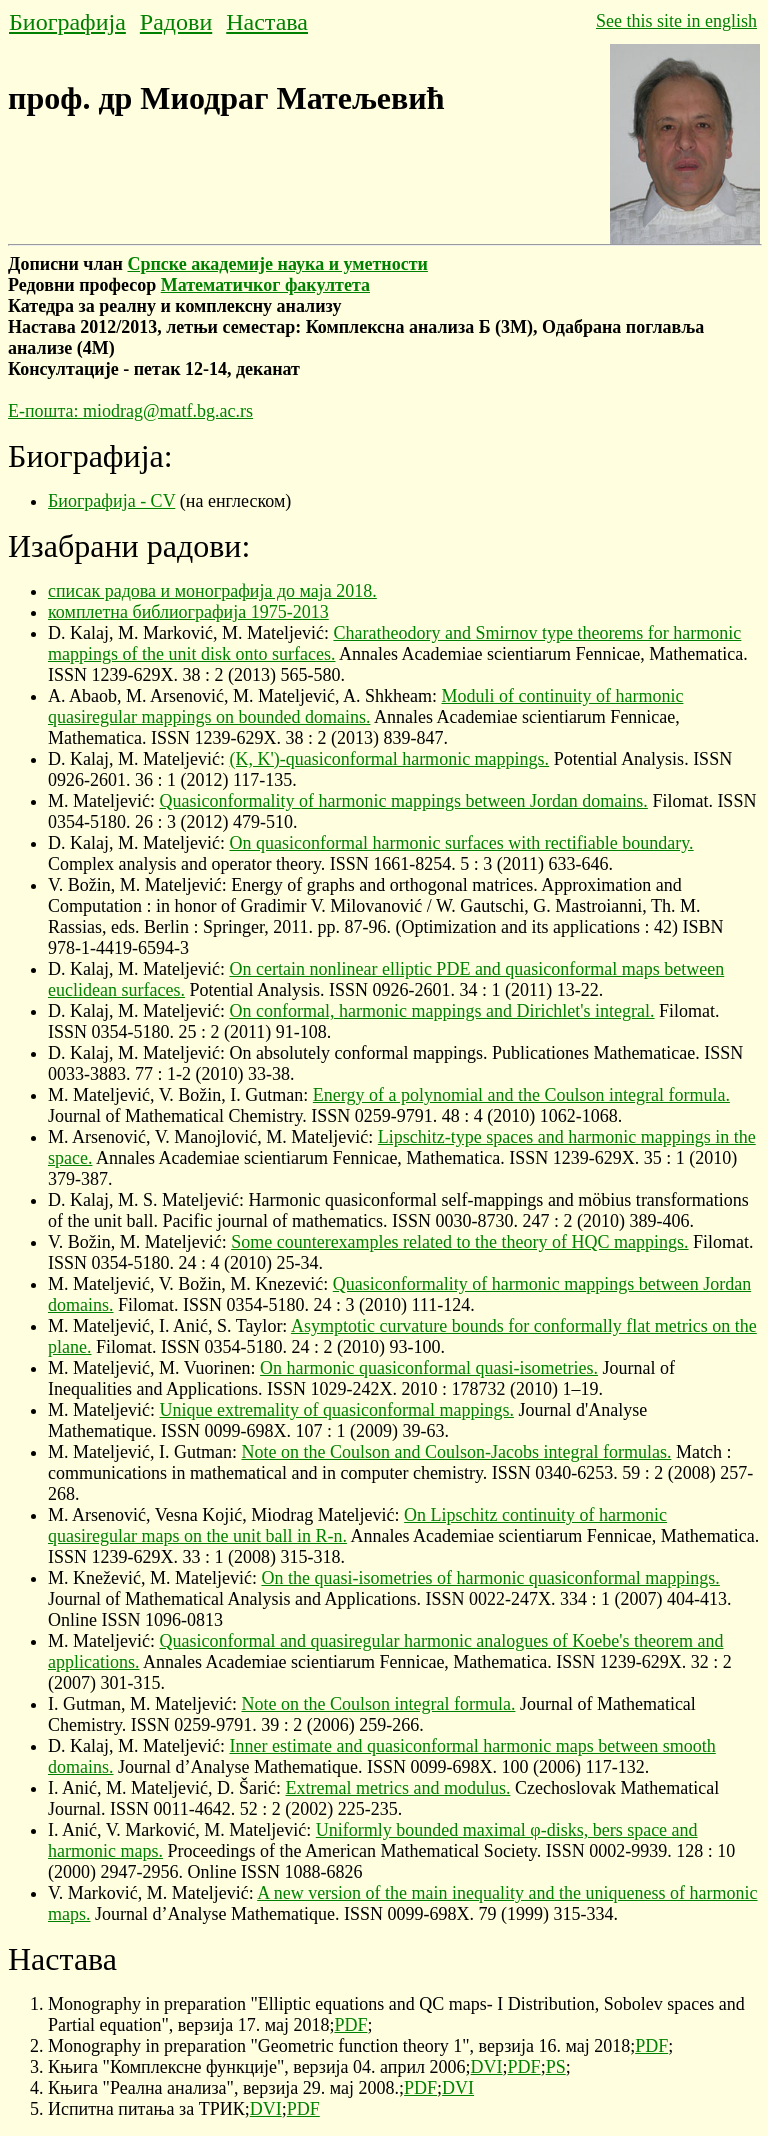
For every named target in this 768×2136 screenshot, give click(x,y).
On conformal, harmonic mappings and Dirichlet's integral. (441, 1011)
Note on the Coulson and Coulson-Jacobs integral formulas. (456, 1452)
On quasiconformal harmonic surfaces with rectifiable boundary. (461, 843)
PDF (350, 2025)
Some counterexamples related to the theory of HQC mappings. (459, 1242)
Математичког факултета (265, 285)
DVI (487, 2067)
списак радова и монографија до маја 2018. (212, 591)
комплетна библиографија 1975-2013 (188, 612)
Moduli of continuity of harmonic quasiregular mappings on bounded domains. (365, 706)
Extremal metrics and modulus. (397, 1788)
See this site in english (676, 21)
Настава (267, 22)
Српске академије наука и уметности (277, 264)
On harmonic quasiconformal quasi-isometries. (429, 1368)
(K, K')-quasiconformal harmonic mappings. (389, 759)
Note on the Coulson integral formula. (378, 1704)
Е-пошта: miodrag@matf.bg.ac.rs (130, 411)
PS (556, 2067)
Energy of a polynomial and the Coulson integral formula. (521, 1095)
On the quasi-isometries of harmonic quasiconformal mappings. (490, 1578)
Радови (176, 22)
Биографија (67, 22)
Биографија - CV (111, 501)
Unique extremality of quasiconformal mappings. (336, 1410)
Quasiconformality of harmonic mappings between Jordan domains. (403, 801)
